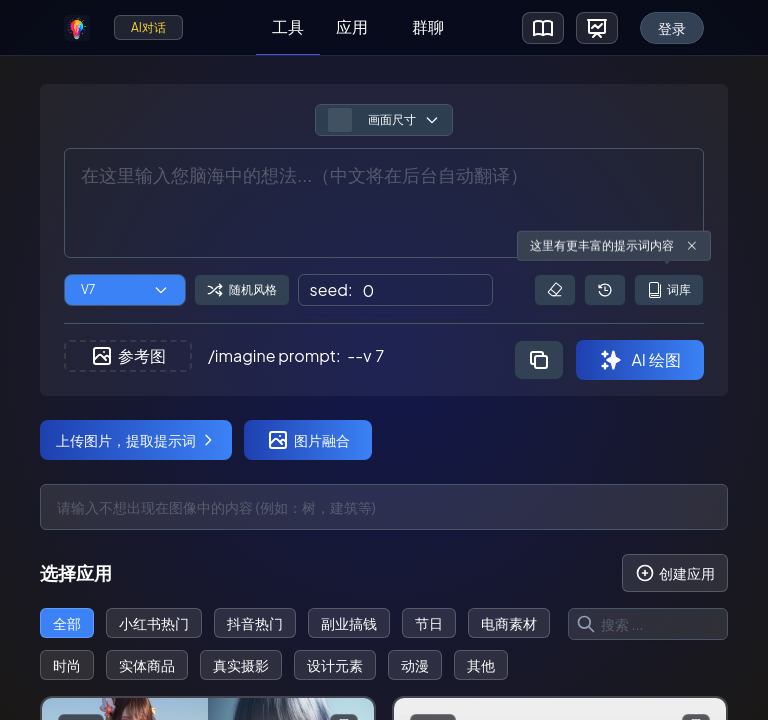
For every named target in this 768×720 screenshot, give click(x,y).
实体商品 (147, 665)
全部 (67, 623)
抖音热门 (255, 623)
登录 (672, 28)
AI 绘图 (639, 360)
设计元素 (335, 665)
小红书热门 (154, 623)
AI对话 (148, 27)
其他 (481, 665)
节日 (429, 623)
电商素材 (509, 623)
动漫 (415, 665)
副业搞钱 (349, 623)
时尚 (67, 665)
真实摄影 (241, 665)
